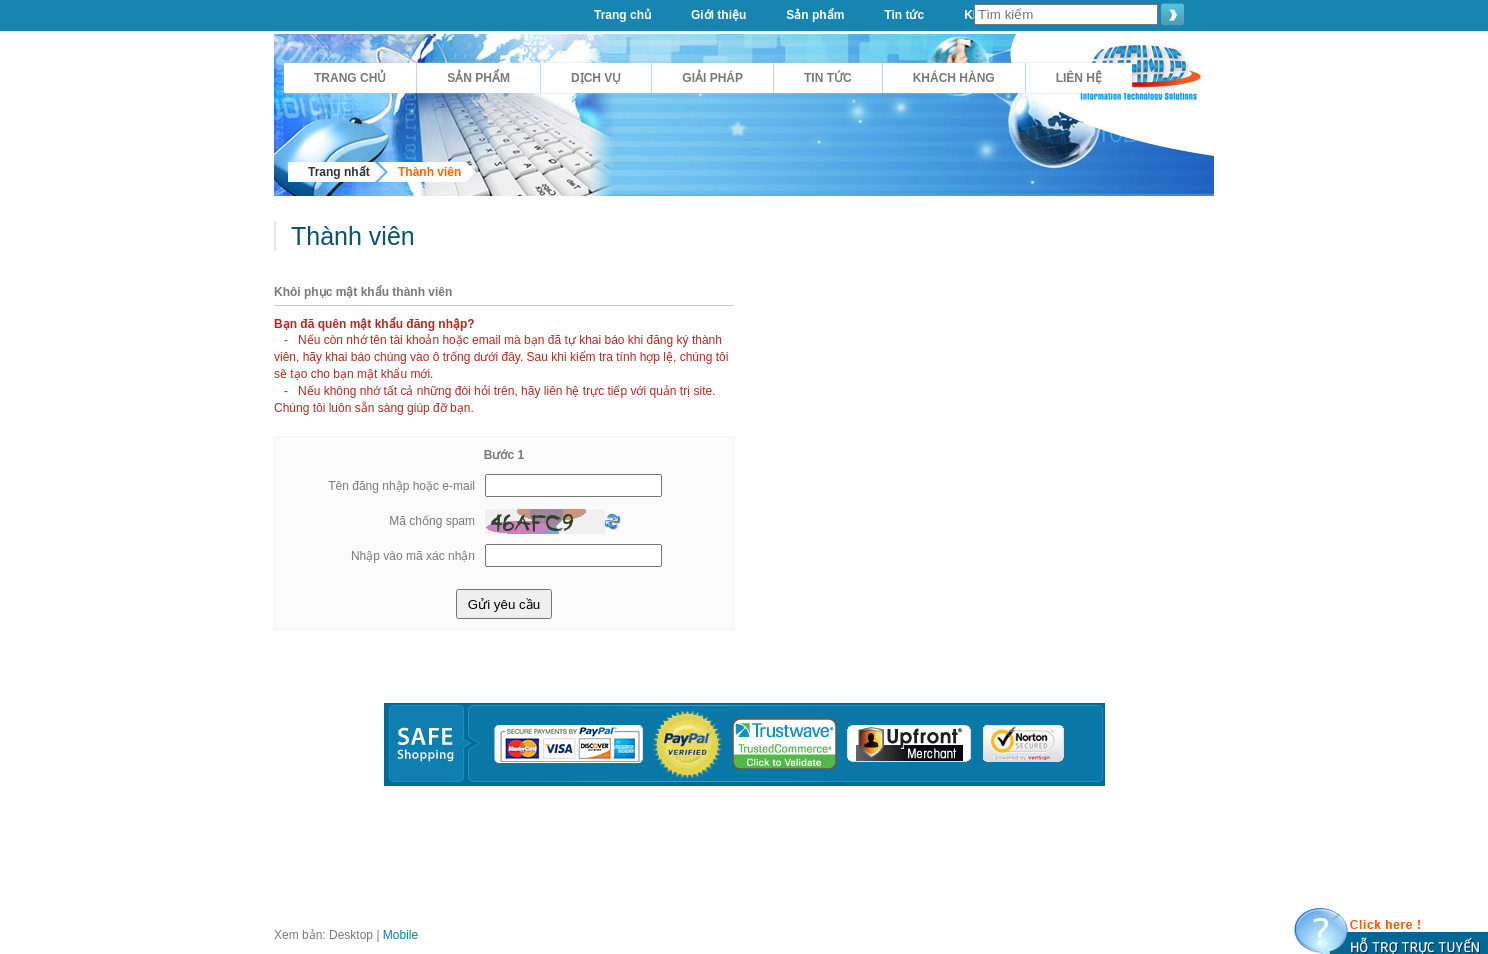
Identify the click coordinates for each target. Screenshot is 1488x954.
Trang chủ (350, 78)
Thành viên (429, 172)
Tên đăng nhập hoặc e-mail (401, 486)
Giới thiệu (718, 15)
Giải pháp (712, 78)
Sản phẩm (478, 78)
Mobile (400, 935)
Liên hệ (1079, 78)
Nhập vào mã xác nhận (413, 556)
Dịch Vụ (596, 78)
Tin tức (828, 78)
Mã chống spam (432, 521)
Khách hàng (954, 78)
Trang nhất (339, 172)
